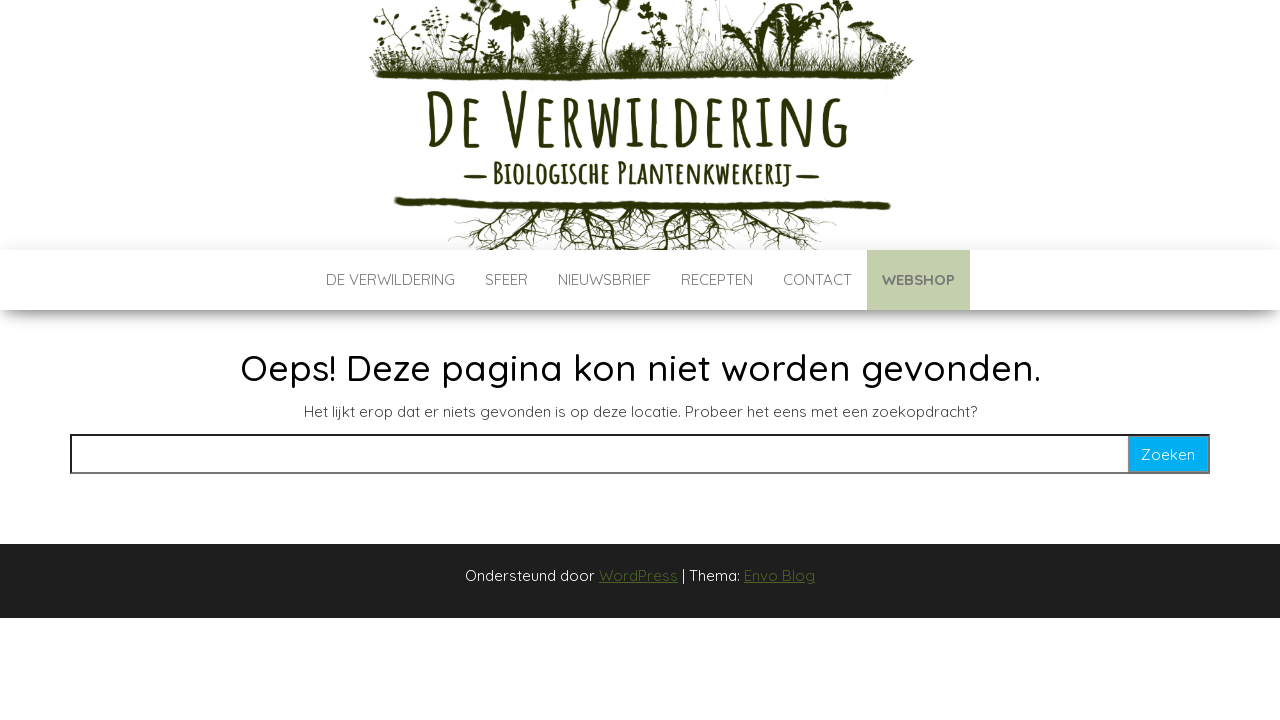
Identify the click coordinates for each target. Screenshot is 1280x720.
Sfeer (506, 279)
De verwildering (390, 279)
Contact (817, 279)
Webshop (918, 279)
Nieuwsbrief (604, 279)
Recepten (717, 279)
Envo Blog (779, 575)
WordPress (638, 575)
